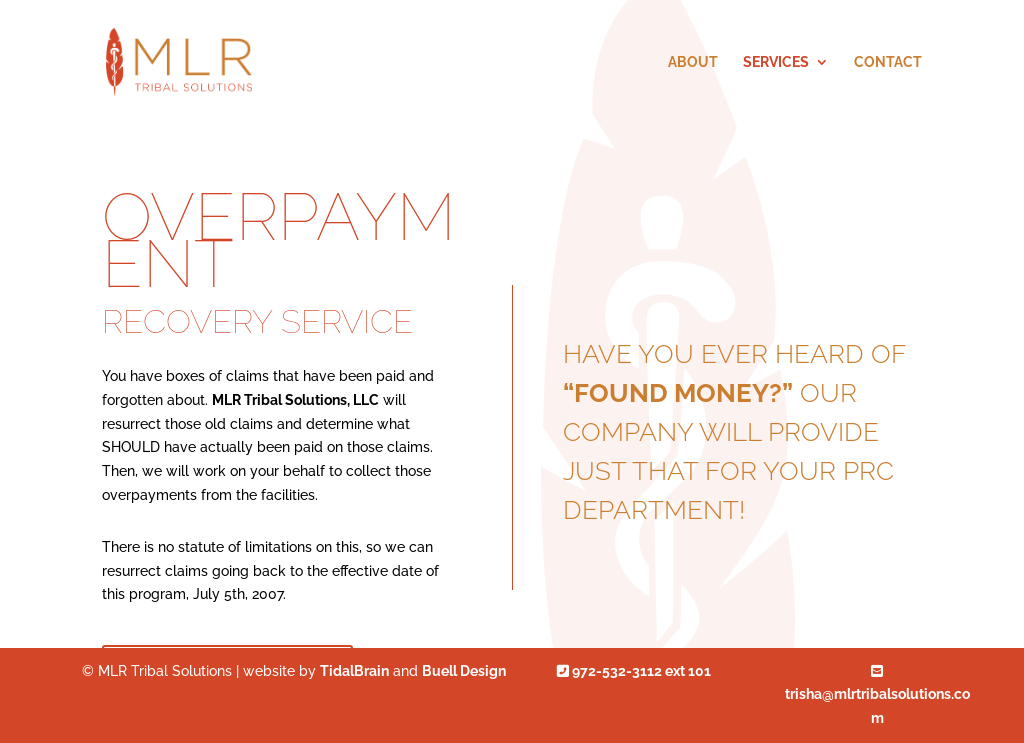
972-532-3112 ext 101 (634, 671)
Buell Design (464, 671)
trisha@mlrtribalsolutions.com (877, 695)
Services (776, 62)
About (693, 62)
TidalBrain (354, 671)
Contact (888, 62)
